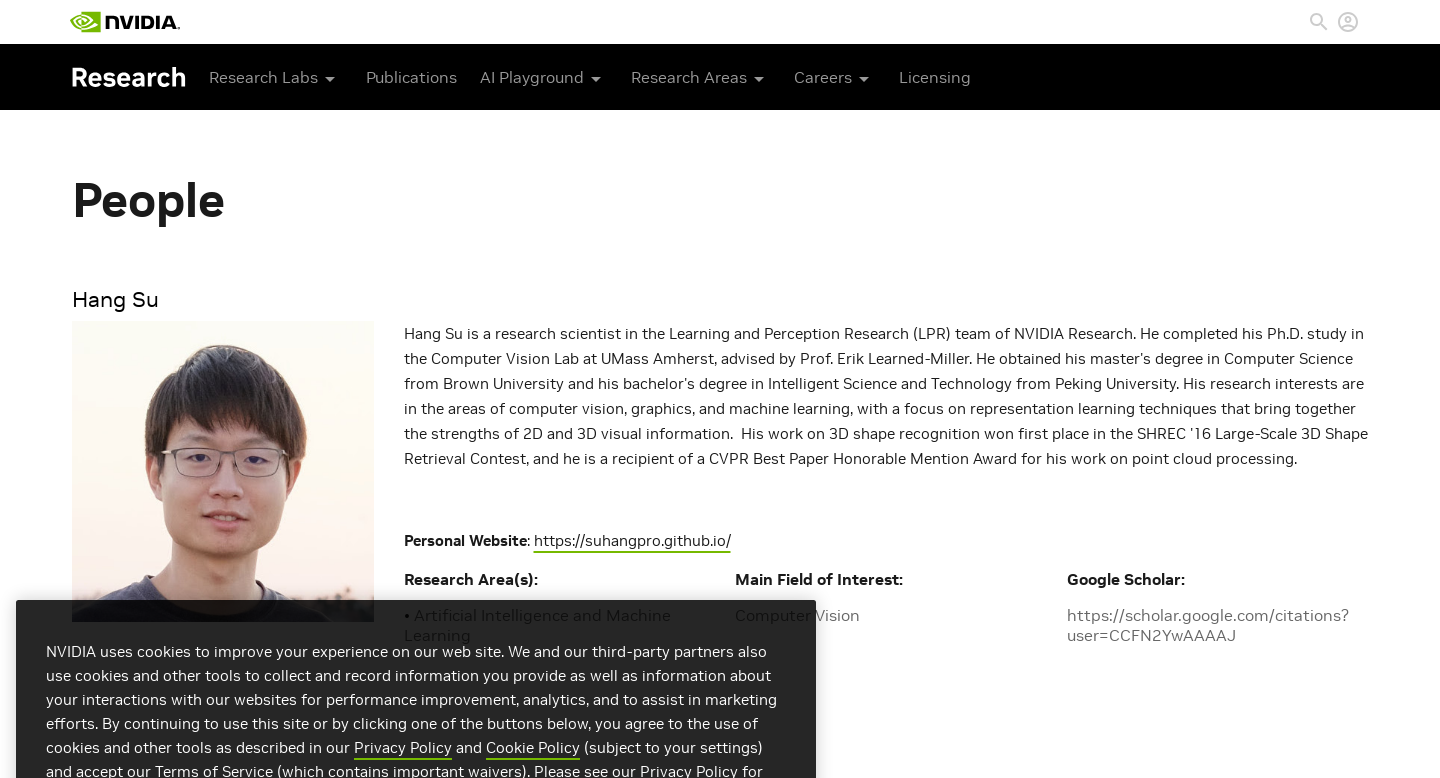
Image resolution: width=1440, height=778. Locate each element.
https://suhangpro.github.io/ (632, 540)
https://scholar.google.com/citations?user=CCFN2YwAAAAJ (1208, 625)
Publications (411, 77)
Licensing (935, 77)
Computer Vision (797, 615)
